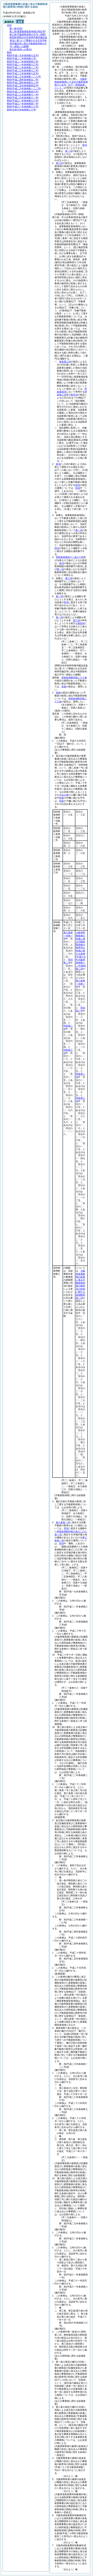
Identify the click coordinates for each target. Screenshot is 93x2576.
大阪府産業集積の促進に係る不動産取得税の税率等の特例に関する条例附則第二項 (81, 950)
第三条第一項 (63, 1522)
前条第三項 (65, 361)
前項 (84, 145)
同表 (61, 798)
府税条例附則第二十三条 (74, 677)
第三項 (68, 578)
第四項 (81, 623)
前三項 (59, 163)
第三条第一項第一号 (68, 935)
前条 (63, 686)
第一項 (68, 151)
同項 (77, 488)
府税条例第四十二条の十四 (70, 557)
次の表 (64, 795)
